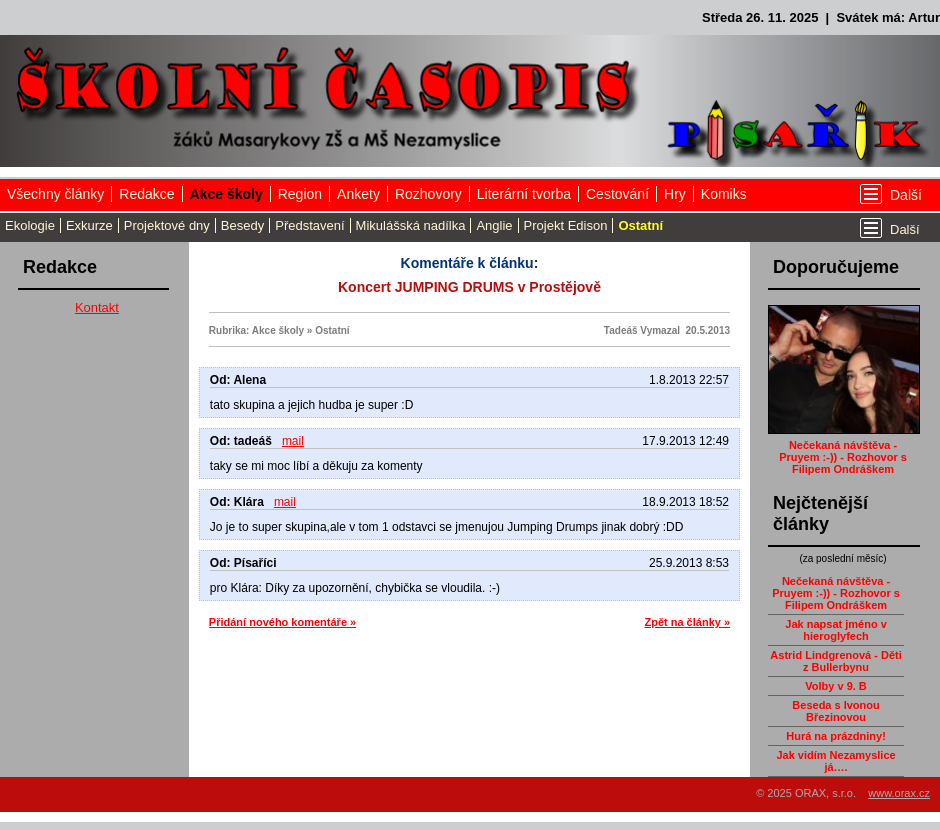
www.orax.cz (899, 793)
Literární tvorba (524, 194)
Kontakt (97, 307)
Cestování (617, 194)
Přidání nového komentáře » (282, 622)
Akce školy (226, 194)
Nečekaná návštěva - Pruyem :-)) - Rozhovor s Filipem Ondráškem (843, 457)
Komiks (724, 194)
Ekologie (30, 225)
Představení (309, 225)
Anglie (494, 225)
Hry (675, 194)
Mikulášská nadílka (411, 225)
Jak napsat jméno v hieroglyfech (836, 630)
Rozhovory (428, 194)
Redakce (146, 194)
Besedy (242, 225)
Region (300, 194)
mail (293, 441)
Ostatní (640, 225)
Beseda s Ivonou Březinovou (835, 711)
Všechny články (55, 194)
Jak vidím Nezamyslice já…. (835, 761)
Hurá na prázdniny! (836, 736)
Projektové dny (167, 225)
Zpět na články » (687, 622)
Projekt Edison (566, 225)
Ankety (358, 194)
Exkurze (89, 225)
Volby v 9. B (836, 686)
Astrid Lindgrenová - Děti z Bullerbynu (835, 661)
